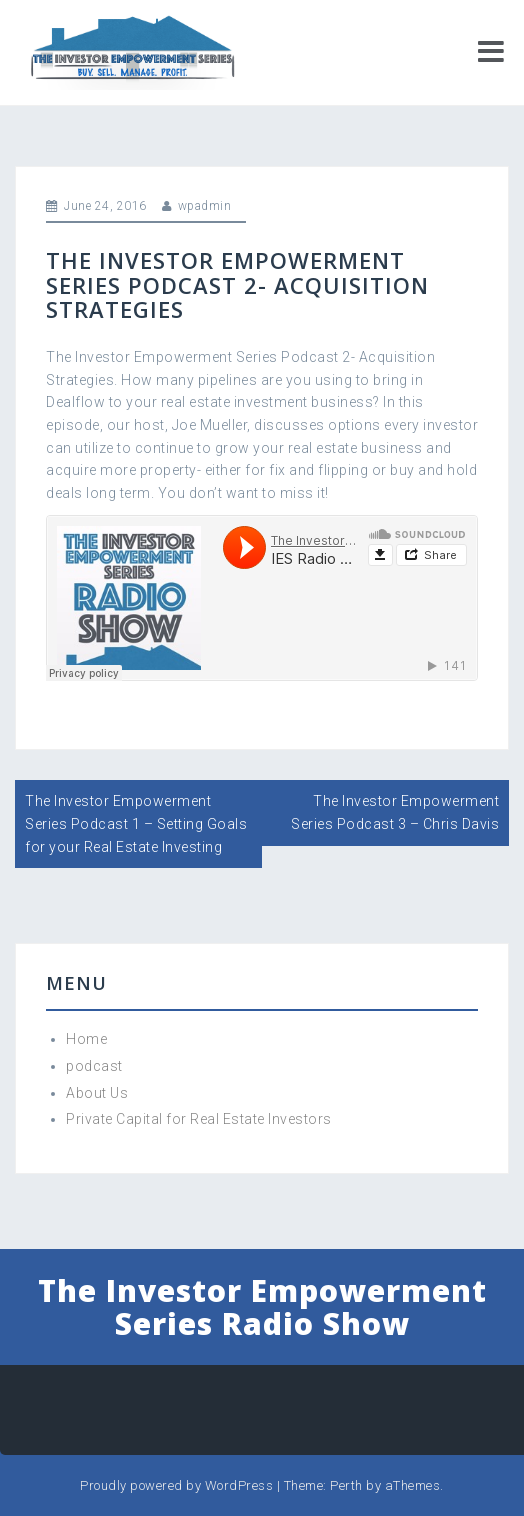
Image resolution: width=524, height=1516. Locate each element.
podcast (94, 1066)
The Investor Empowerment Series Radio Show (262, 1307)
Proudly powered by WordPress (176, 1485)
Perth (346, 1485)
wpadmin (205, 206)
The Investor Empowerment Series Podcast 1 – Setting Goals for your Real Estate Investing (136, 823)
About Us (97, 1093)
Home (86, 1039)
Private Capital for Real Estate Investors (199, 1119)
